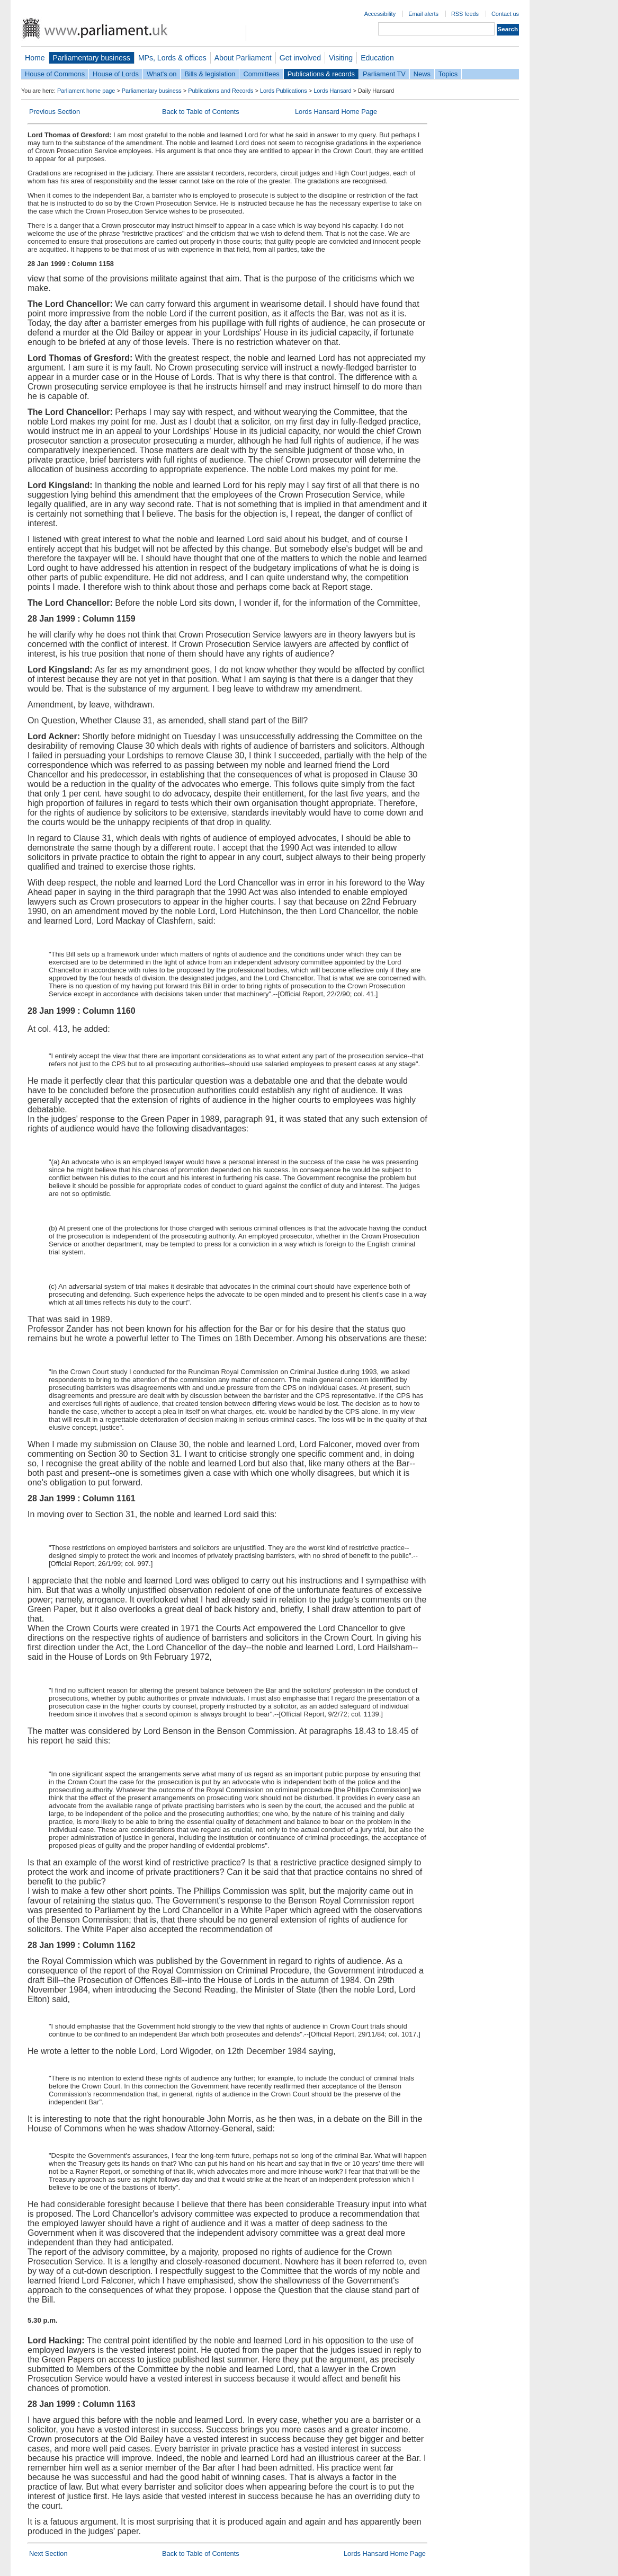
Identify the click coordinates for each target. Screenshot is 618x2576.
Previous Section (54, 112)
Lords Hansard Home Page (336, 112)
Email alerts (423, 14)
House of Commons (55, 74)
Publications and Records (220, 90)
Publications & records (321, 74)
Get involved (300, 58)
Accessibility (380, 14)
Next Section (48, 2553)
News (422, 74)
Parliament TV (384, 74)
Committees (261, 74)
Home (35, 58)
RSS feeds (465, 14)
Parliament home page (86, 90)
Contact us (505, 14)
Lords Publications (283, 90)
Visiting (341, 58)
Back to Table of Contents (200, 112)
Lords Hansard (332, 90)
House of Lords (116, 74)
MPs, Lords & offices (172, 58)
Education (377, 58)
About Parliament (243, 58)
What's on (162, 74)
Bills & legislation (209, 74)
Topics (448, 74)
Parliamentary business (91, 58)
